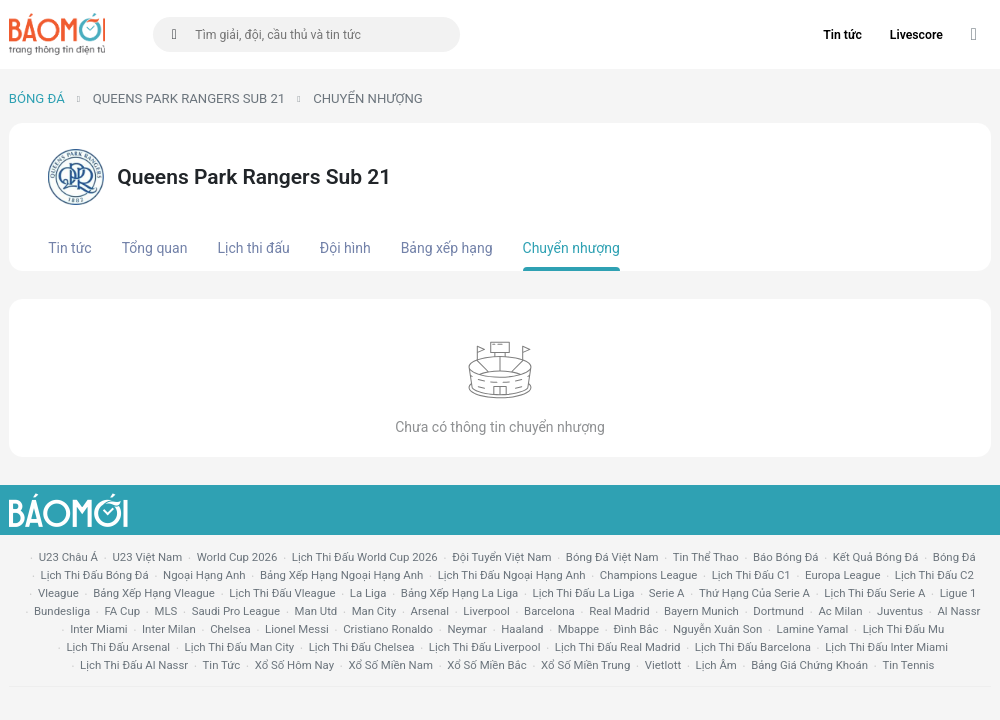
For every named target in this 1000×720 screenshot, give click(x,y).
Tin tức (842, 35)
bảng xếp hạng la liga (459, 593)
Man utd (316, 611)
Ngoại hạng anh (204, 575)
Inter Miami (98, 629)
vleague (58, 593)
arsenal (430, 611)
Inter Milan (169, 629)
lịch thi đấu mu (903, 629)
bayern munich (701, 611)
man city (374, 611)
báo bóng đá (785, 557)
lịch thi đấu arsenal (118, 647)
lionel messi (297, 629)
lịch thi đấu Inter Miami (886, 647)
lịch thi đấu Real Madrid (618, 647)
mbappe (578, 629)
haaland (522, 629)
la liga (368, 593)
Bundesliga (62, 611)
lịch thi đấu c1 (751, 575)
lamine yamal (813, 629)
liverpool (486, 611)
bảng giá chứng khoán (809, 665)
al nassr (958, 611)
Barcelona (549, 611)
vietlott (663, 665)
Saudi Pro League (236, 611)
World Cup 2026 (237, 557)
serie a (667, 593)
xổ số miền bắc (486, 665)
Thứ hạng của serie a (754, 593)
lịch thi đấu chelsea (362, 647)
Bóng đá (37, 98)
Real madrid (619, 611)
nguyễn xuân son (717, 629)
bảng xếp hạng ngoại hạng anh (341, 575)
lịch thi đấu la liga (584, 593)
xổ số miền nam (390, 665)
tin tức (222, 665)
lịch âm (716, 665)
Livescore (916, 35)
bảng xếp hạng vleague (154, 593)
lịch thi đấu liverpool (485, 647)
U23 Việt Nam (147, 557)
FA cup (122, 611)
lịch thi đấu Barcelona (753, 647)
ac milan (840, 611)
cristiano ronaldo (388, 629)
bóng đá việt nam (612, 557)
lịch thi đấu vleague (282, 593)
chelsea (230, 629)
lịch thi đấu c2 (934, 575)
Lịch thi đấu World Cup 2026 (365, 557)
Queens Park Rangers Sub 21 (189, 98)
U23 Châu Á (68, 557)
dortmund (778, 611)
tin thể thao (706, 557)
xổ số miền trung (585, 665)
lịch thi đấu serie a (874, 593)
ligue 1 (958, 593)
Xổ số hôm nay (294, 665)
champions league (648, 575)
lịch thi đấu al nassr (134, 665)
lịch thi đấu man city (240, 647)
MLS (165, 611)
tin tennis (908, 665)
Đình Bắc (635, 629)
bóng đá (954, 557)
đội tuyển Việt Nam (501, 557)
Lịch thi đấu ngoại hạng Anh (512, 575)
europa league (842, 575)
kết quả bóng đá (876, 557)
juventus (900, 611)
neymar (466, 629)
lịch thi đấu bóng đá (95, 575)
